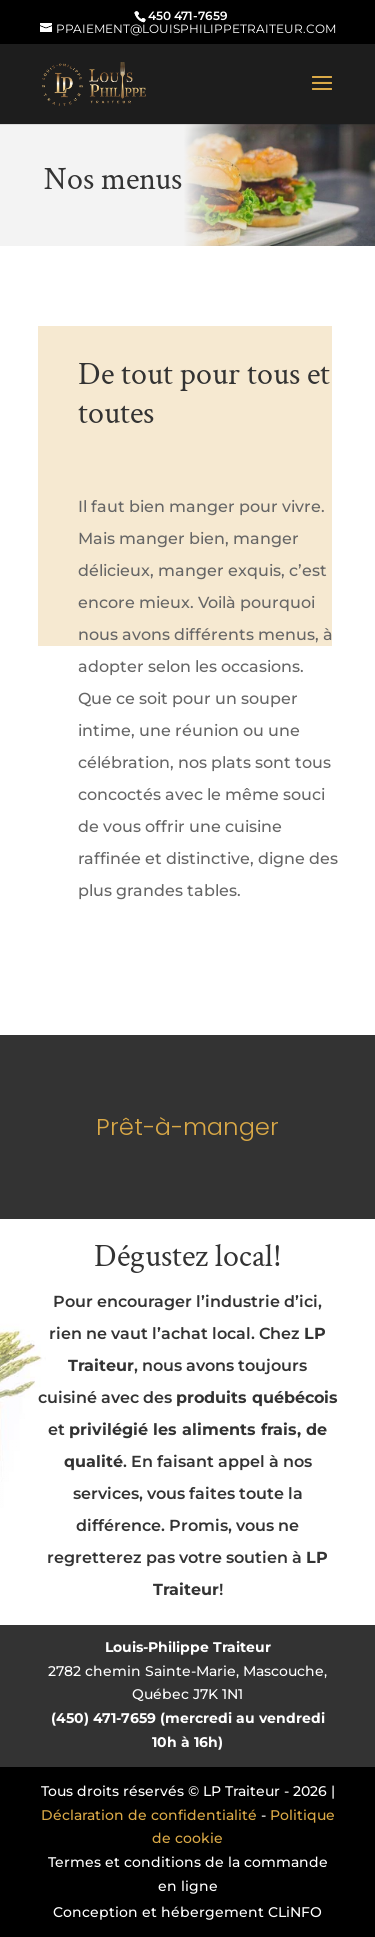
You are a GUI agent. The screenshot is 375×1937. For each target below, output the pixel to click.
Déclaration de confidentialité (149, 1815)
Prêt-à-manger (187, 1126)
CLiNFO (295, 1912)
